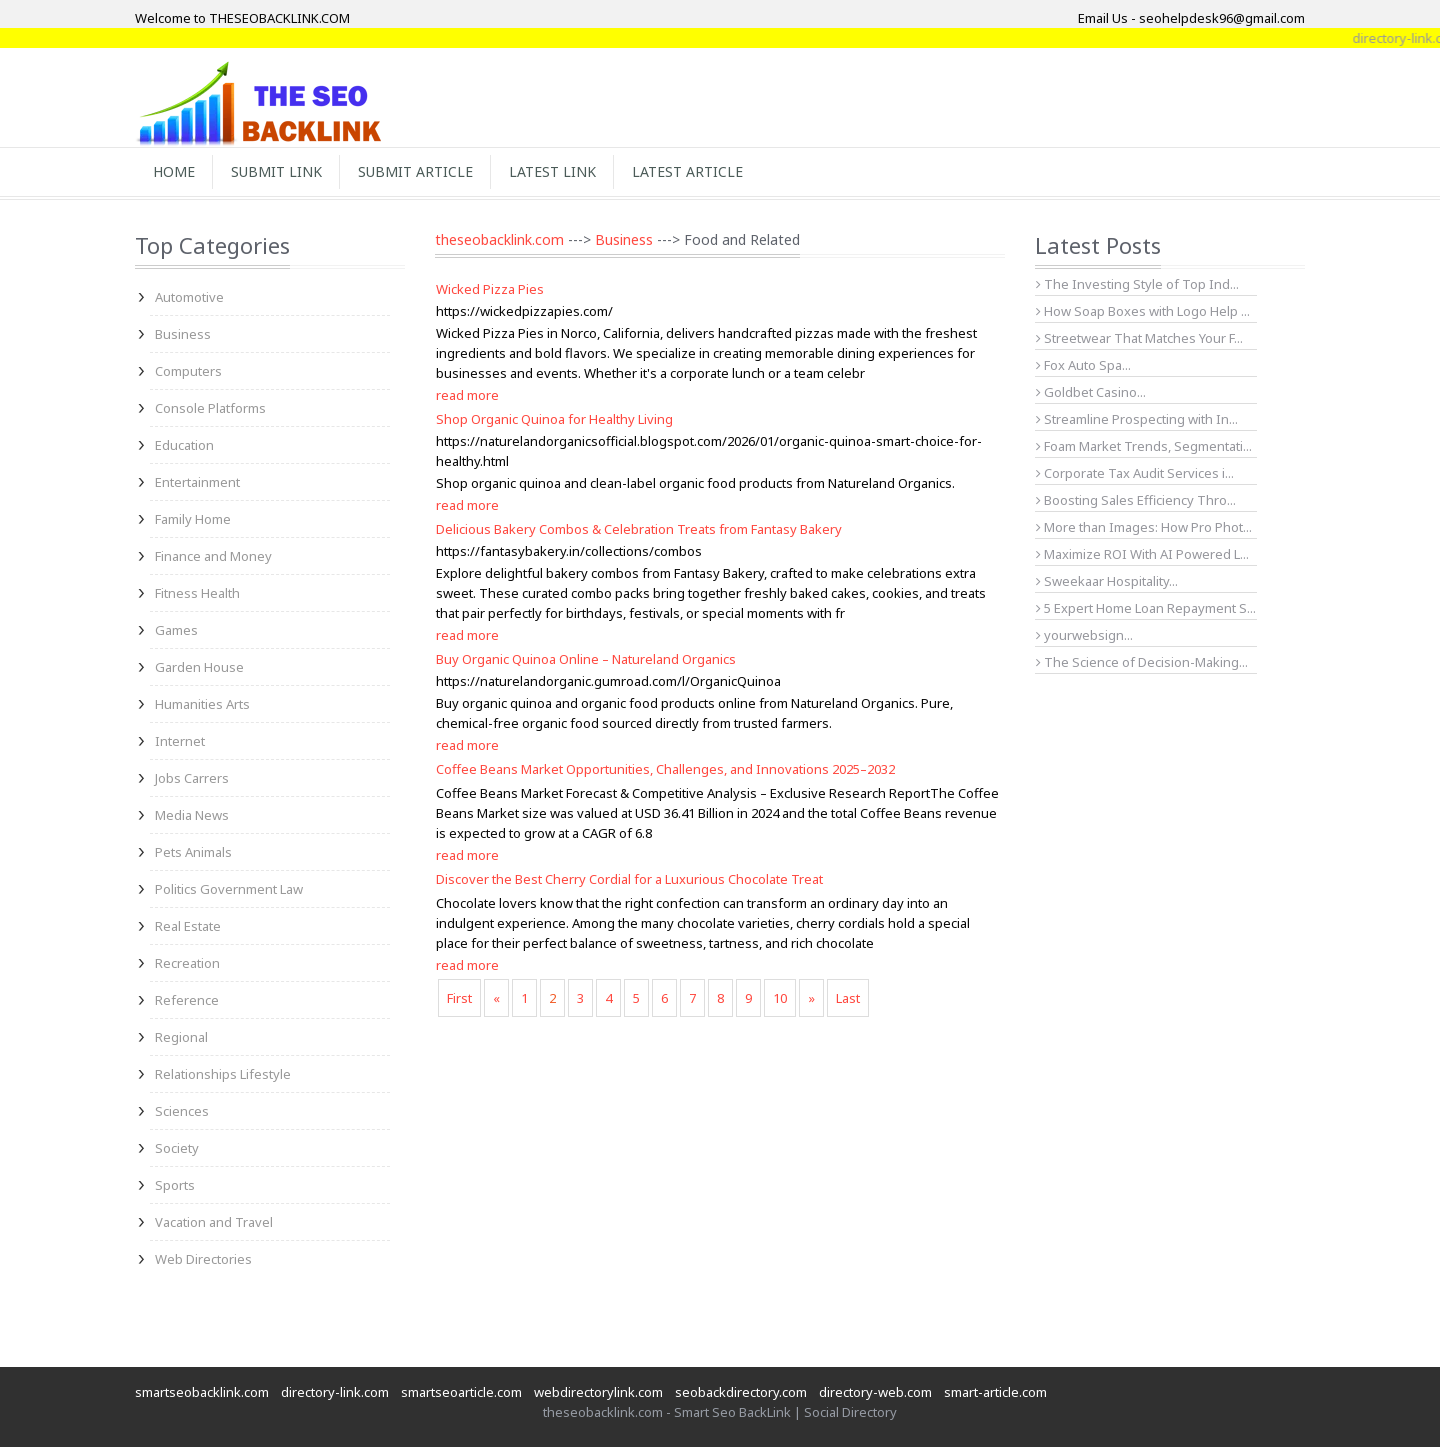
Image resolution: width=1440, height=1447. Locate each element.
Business (183, 334)
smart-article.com (995, 1392)
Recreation (187, 963)
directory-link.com (335, 1392)
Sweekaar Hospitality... (1107, 581)
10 (780, 998)
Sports (175, 1185)
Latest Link (552, 171)
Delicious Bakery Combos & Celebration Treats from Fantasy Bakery (639, 529)
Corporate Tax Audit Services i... (1135, 473)
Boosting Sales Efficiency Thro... (1136, 500)
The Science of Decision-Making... (1142, 662)
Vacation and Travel (214, 1222)
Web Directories (203, 1259)
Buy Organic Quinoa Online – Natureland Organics (586, 659)
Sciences (182, 1111)
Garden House (199, 667)
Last (848, 998)
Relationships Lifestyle (223, 1074)
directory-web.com (875, 1392)
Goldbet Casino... (1091, 392)
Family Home (193, 519)
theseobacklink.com (499, 239)
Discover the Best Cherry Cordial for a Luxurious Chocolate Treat (629, 879)
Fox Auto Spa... (1083, 365)
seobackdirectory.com (741, 1392)
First (459, 998)
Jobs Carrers (192, 778)
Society (177, 1148)
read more (467, 395)
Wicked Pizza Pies (490, 289)
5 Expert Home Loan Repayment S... (1146, 608)
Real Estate (188, 926)
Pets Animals (193, 852)
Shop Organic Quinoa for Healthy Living (554, 419)
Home (174, 171)
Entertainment (197, 482)
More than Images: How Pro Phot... (1144, 527)
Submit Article (415, 171)
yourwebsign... (1084, 635)
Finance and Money (213, 556)
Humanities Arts (202, 704)
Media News (192, 815)
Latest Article (687, 171)
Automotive (189, 297)
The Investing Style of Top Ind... (1137, 284)
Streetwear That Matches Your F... (1139, 338)
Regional (181, 1037)
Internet (180, 741)
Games (176, 630)
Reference (187, 1000)
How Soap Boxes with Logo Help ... (1143, 311)
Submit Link (276, 171)
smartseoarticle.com (461, 1392)
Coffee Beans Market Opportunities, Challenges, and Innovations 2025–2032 (665, 769)
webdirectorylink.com (598, 1392)
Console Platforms (210, 408)
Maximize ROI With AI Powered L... (1142, 554)
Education (184, 445)
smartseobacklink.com (202, 1392)
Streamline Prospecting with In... (1137, 419)
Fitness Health (197, 593)
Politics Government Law (229, 889)
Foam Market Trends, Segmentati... (1144, 446)
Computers (188, 371)
